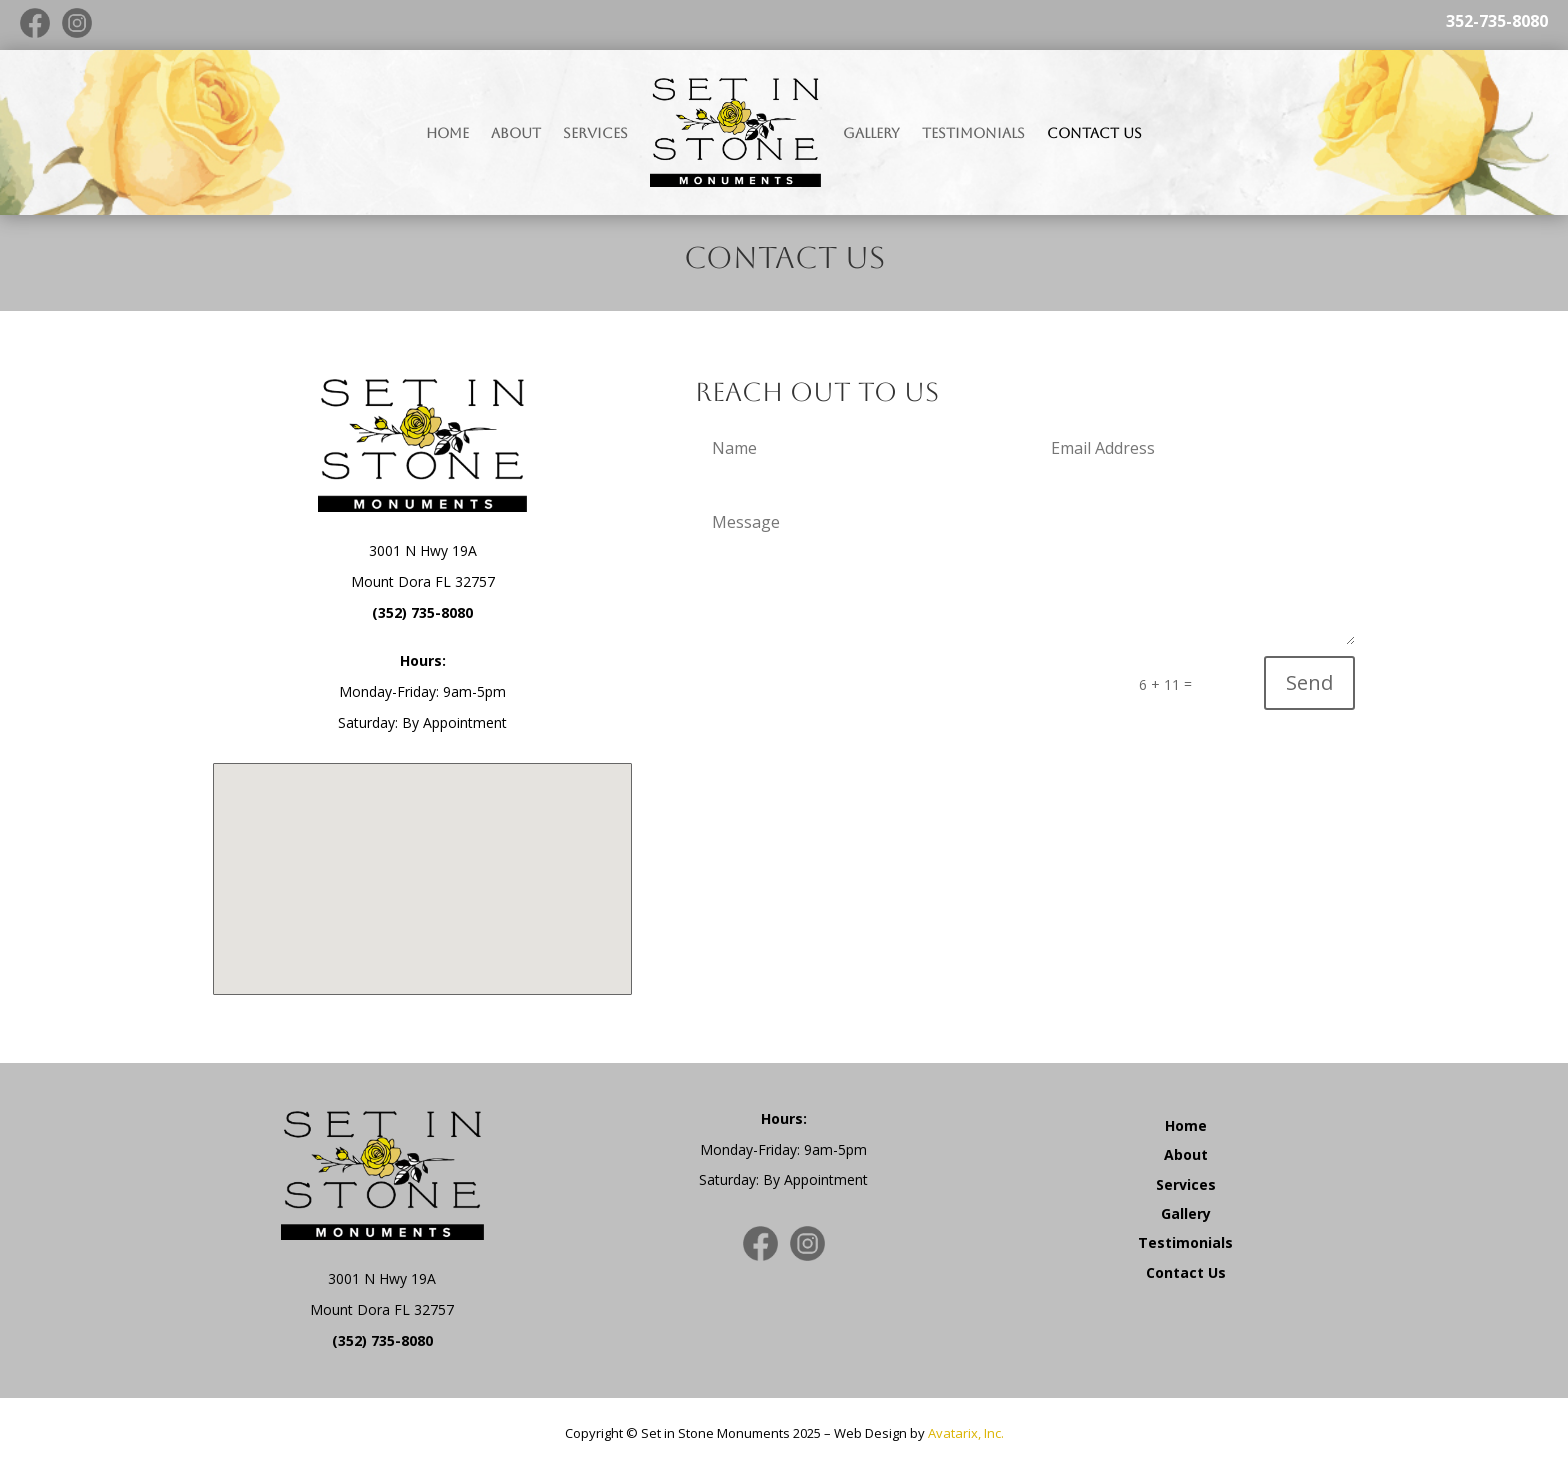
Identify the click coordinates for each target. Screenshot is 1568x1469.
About (516, 133)
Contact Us (1094, 133)
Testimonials (973, 133)
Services (595, 133)
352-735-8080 (1497, 21)
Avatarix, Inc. (966, 1433)
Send (1309, 682)
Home (447, 133)
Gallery (871, 133)
